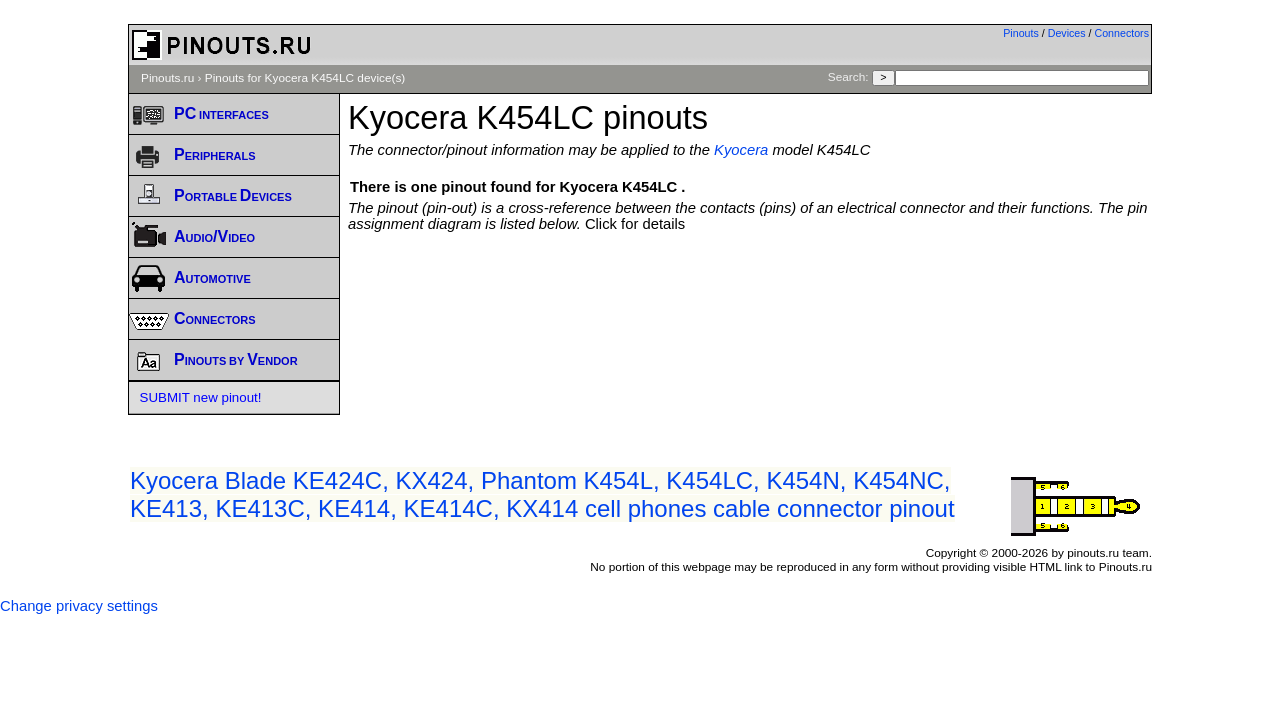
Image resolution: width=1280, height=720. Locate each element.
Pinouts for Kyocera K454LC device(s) (305, 78)
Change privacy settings (79, 606)
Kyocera (741, 150)
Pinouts (1021, 33)
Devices (1067, 33)
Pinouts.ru (167, 78)
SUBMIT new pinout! (201, 397)
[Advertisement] (750, 287)
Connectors (1122, 33)
